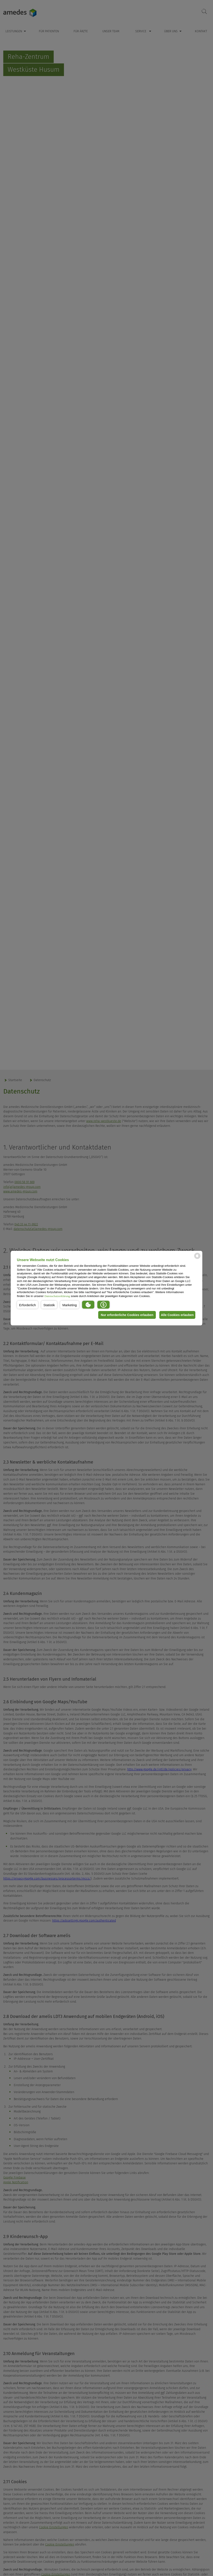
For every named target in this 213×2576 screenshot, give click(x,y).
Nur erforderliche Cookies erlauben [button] (124, 1315)
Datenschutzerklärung (57, 1296)
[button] (27, 1305)
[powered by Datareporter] (197, 1258)
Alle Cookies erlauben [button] (176, 1315)
